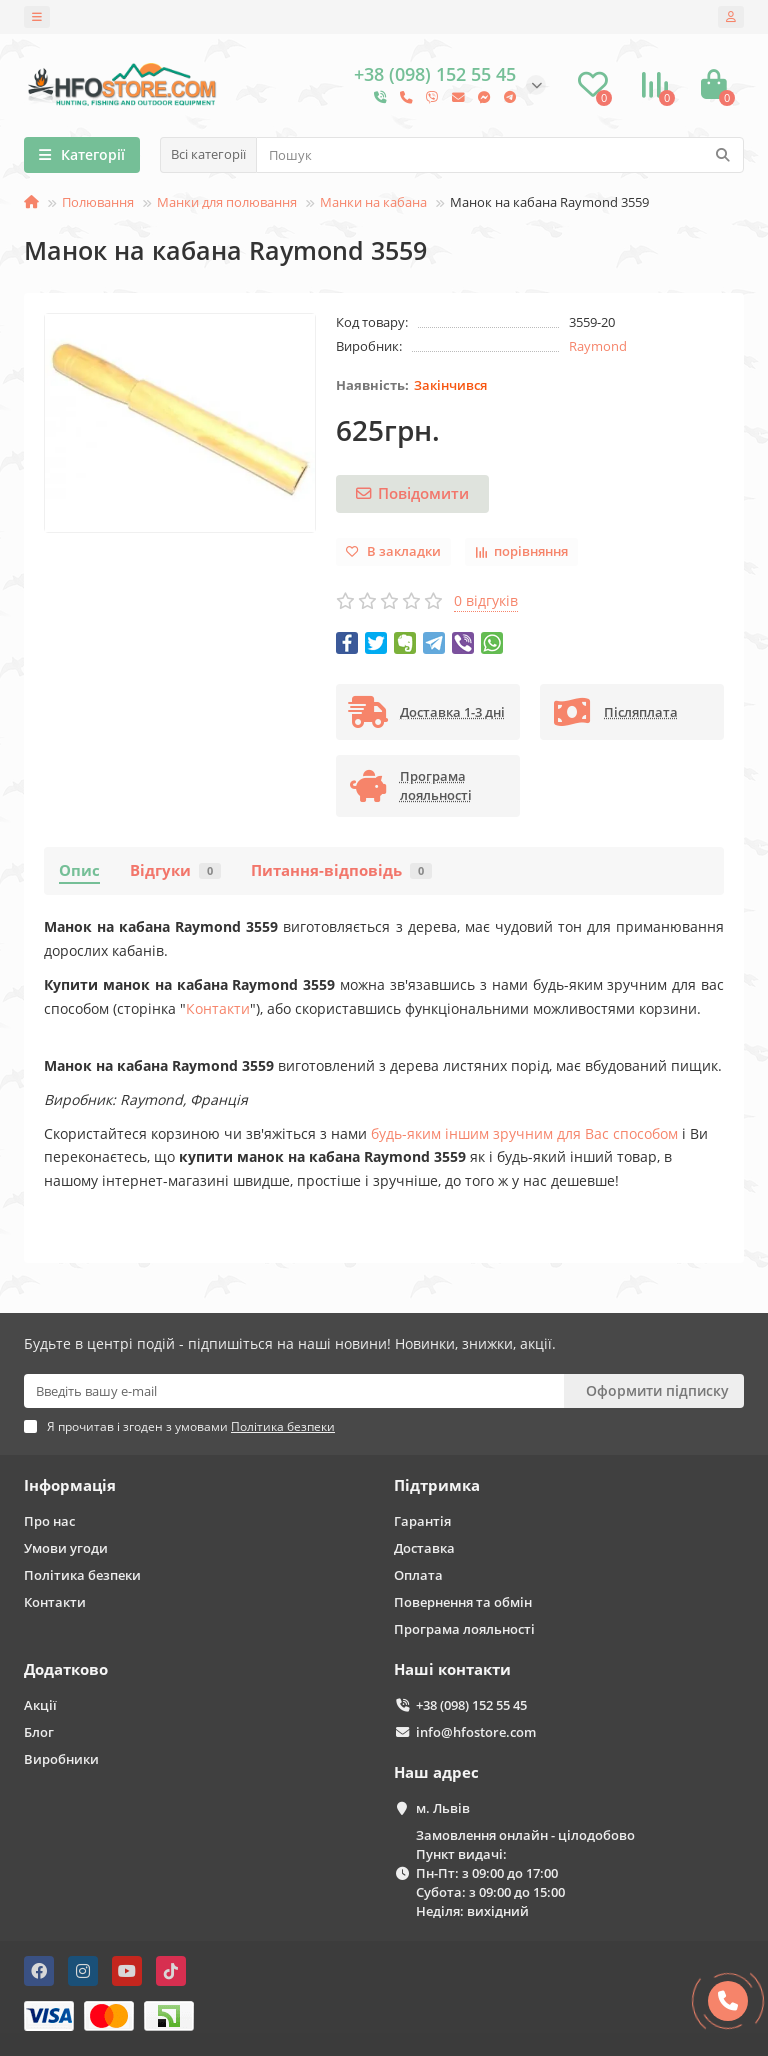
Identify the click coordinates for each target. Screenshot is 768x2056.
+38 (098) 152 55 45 (471, 1705)
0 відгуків (486, 600)
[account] (731, 17)
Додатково (66, 1669)
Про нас (49, 1521)
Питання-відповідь (341, 870)
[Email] (294, 1391)
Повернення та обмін (463, 1602)
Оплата (418, 1575)
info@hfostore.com (476, 1732)
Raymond (598, 346)
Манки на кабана (373, 202)
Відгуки (175, 870)
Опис (79, 870)
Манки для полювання (227, 202)
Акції (40, 1705)
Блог (39, 1732)
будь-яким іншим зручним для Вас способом (524, 1133)
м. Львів (443, 1808)
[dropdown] (37, 17)
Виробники (61, 1759)
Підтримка (437, 1485)
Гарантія (422, 1521)
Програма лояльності (464, 1629)
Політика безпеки (82, 1575)
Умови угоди (66, 1548)
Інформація (70, 1485)
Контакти (218, 1008)
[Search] (500, 155)
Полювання (98, 202)
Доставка (424, 1548)
